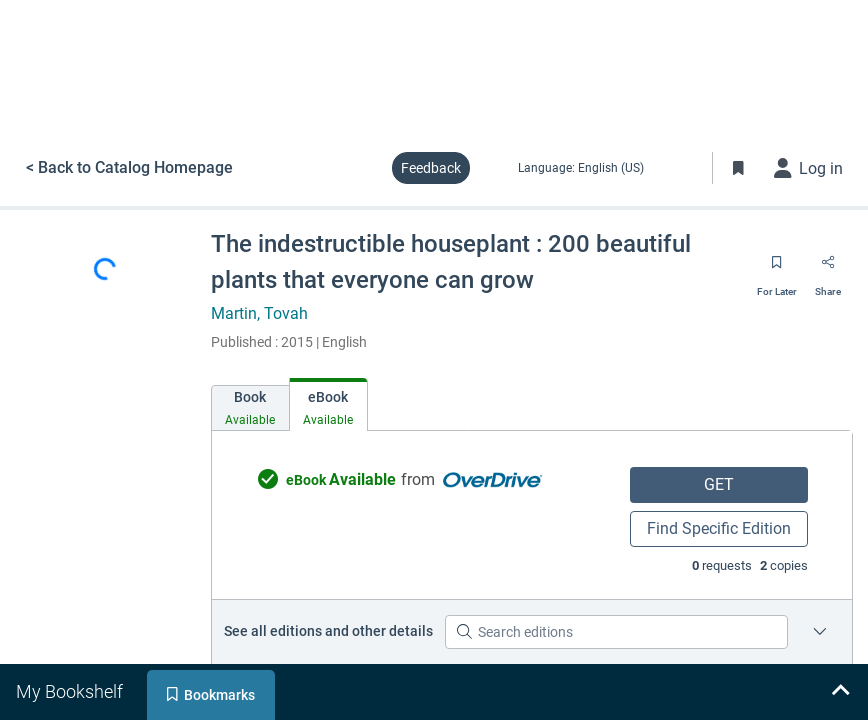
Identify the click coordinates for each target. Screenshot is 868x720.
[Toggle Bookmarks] (739, 168)
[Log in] (809, 168)
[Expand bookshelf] (840, 692)
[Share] (828, 269)
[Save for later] (777, 269)
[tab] (250, 408)
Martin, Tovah (259, 313)
